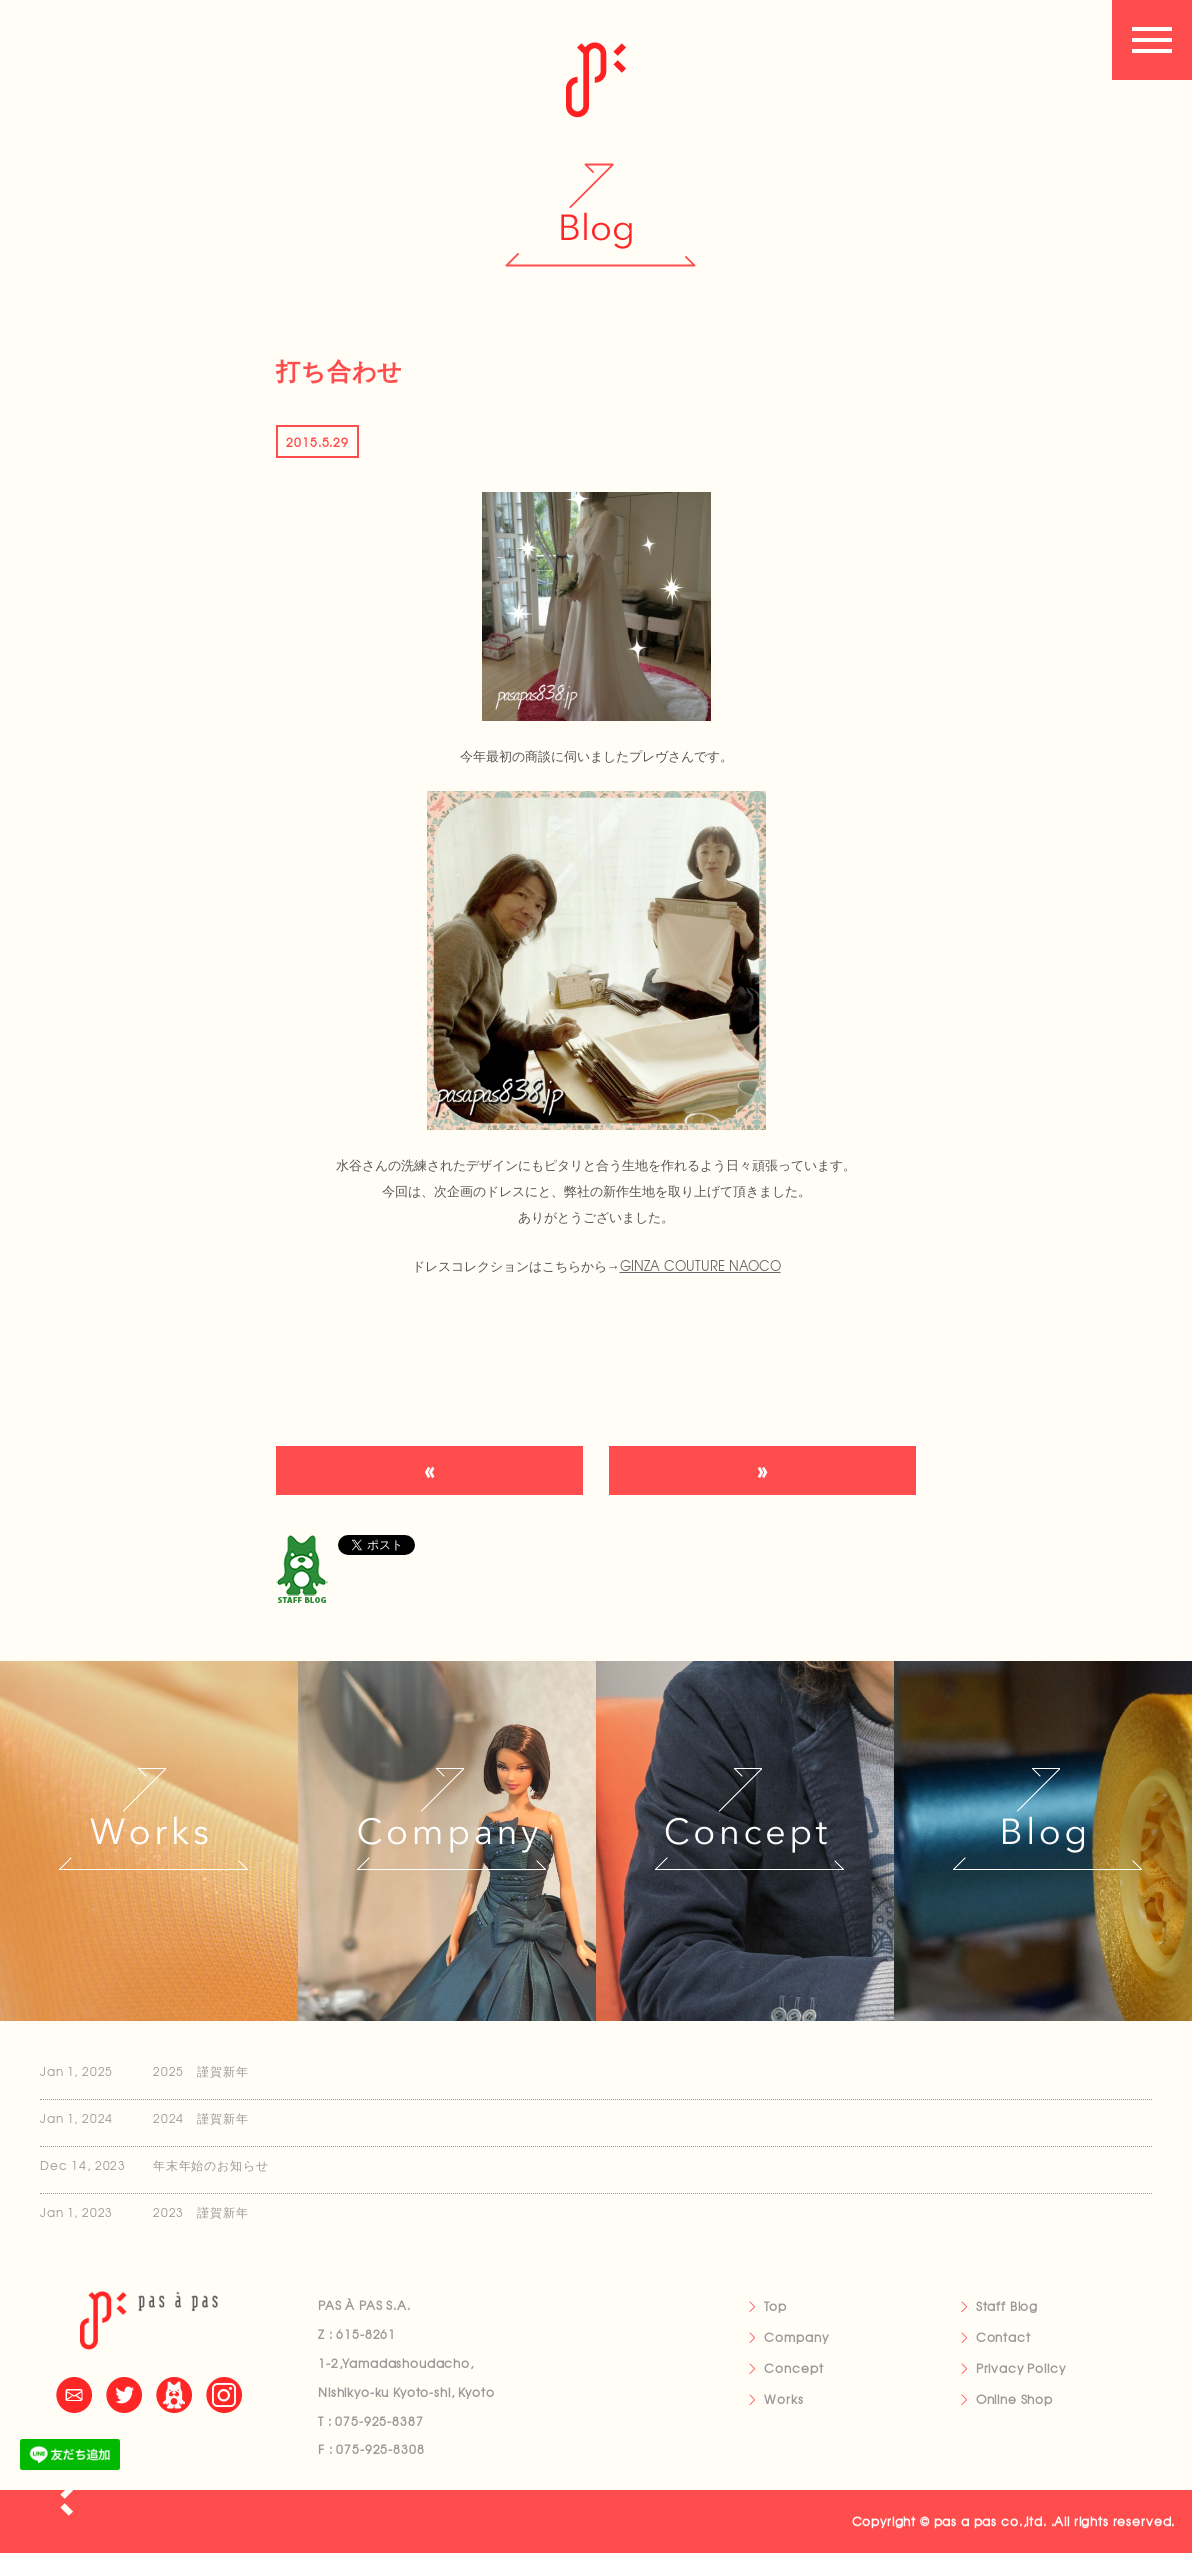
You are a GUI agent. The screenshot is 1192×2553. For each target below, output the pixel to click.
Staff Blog (1007, 2306)
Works (783, 2399)
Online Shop (1014, 2399)
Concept (793, 2368)
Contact (1003, 2337)
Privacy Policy (1021, 2368)
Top (775, 2306)
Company (796, 2337)
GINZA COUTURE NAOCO (700, 1265)
